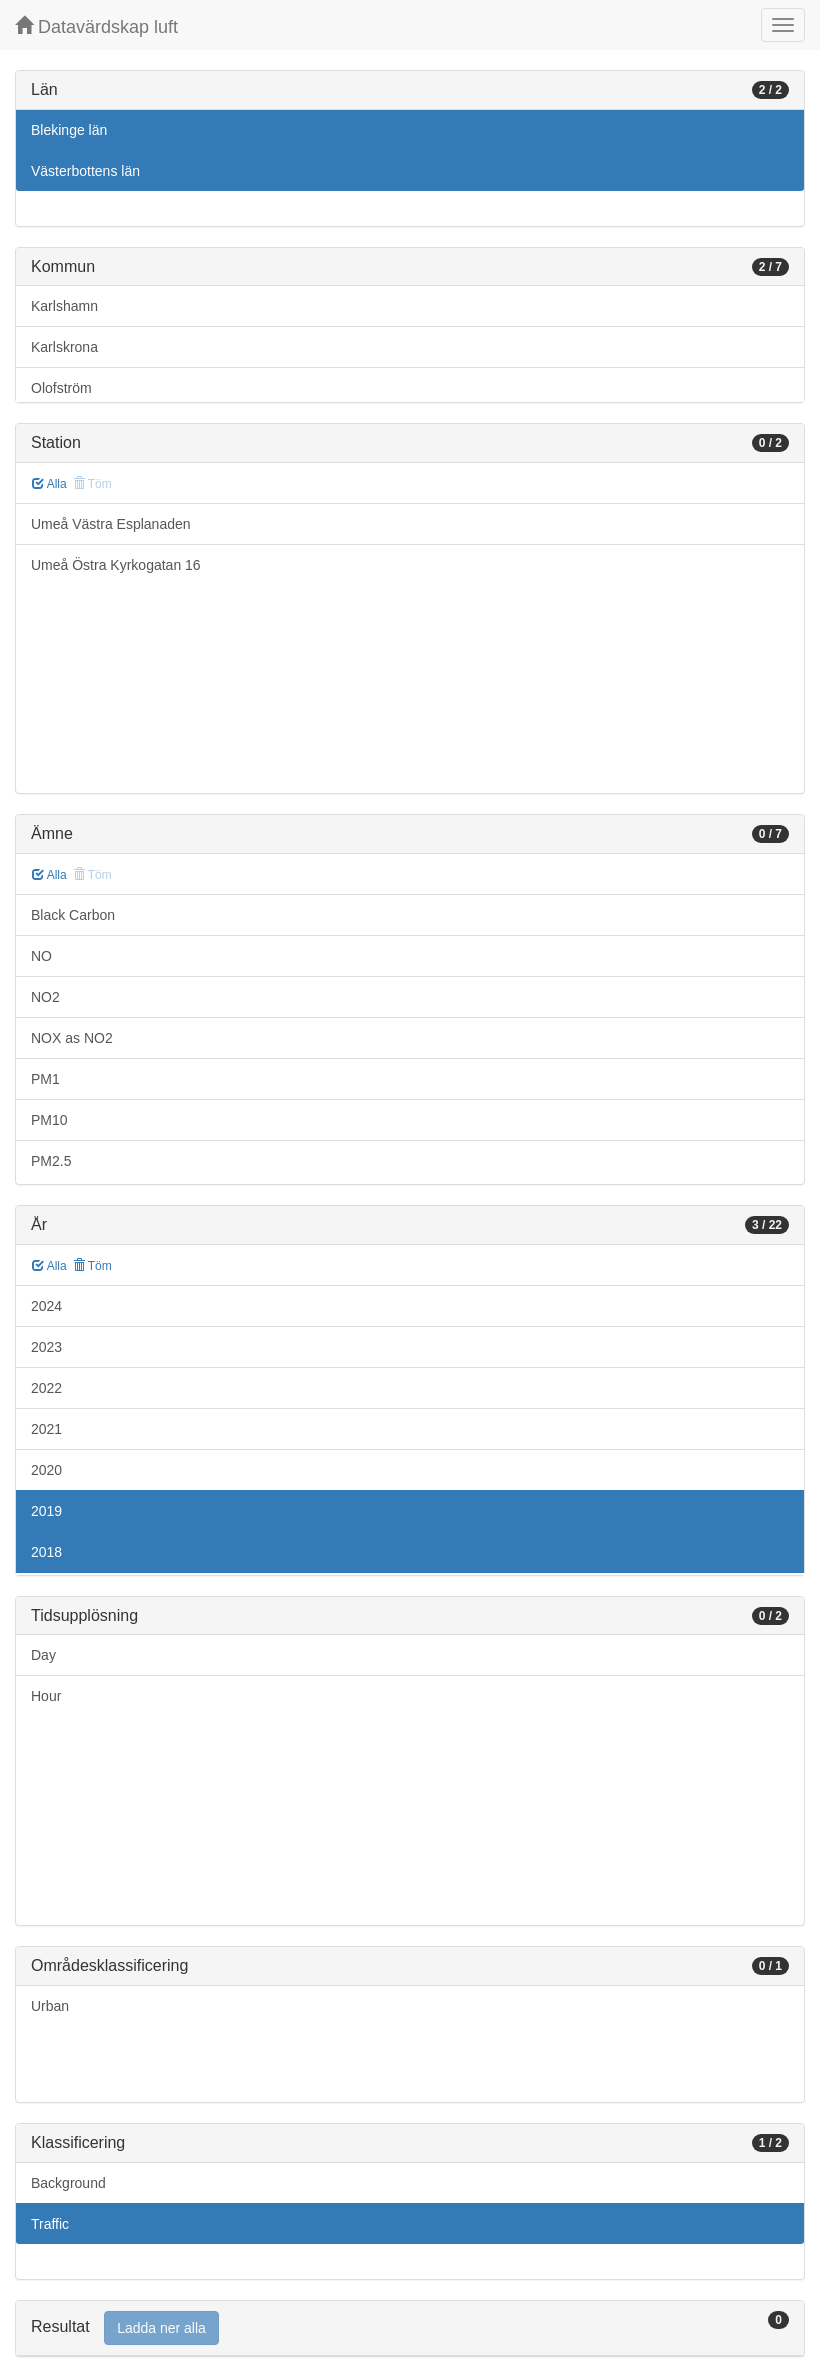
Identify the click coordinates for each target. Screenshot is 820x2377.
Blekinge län (69, 130)
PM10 (49, 1120)
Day (43, 1655)
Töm (92, 1266)
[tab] (410, 2328)
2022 (46, 1388)
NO (41, 956)
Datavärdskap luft (96, 26)
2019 (46, 1511)
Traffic (50, 2224)
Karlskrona (64, 347)
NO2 (45, 997)
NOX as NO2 (72, 1038)
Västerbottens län (85, 171)
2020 (46, 1470)
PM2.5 (51, 1161)
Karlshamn (64, 306)
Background (68, 2183)
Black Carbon (73, 915)
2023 (46, 1347)
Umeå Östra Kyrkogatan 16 (116, 565)
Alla (49, 484)
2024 (46, 1306)
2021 (46, 1429)
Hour (46, 1696)
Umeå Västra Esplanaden (111, 524)
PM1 (45, 1079)
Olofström (61, 388)
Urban (50, 2006)
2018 (46, 1552)
